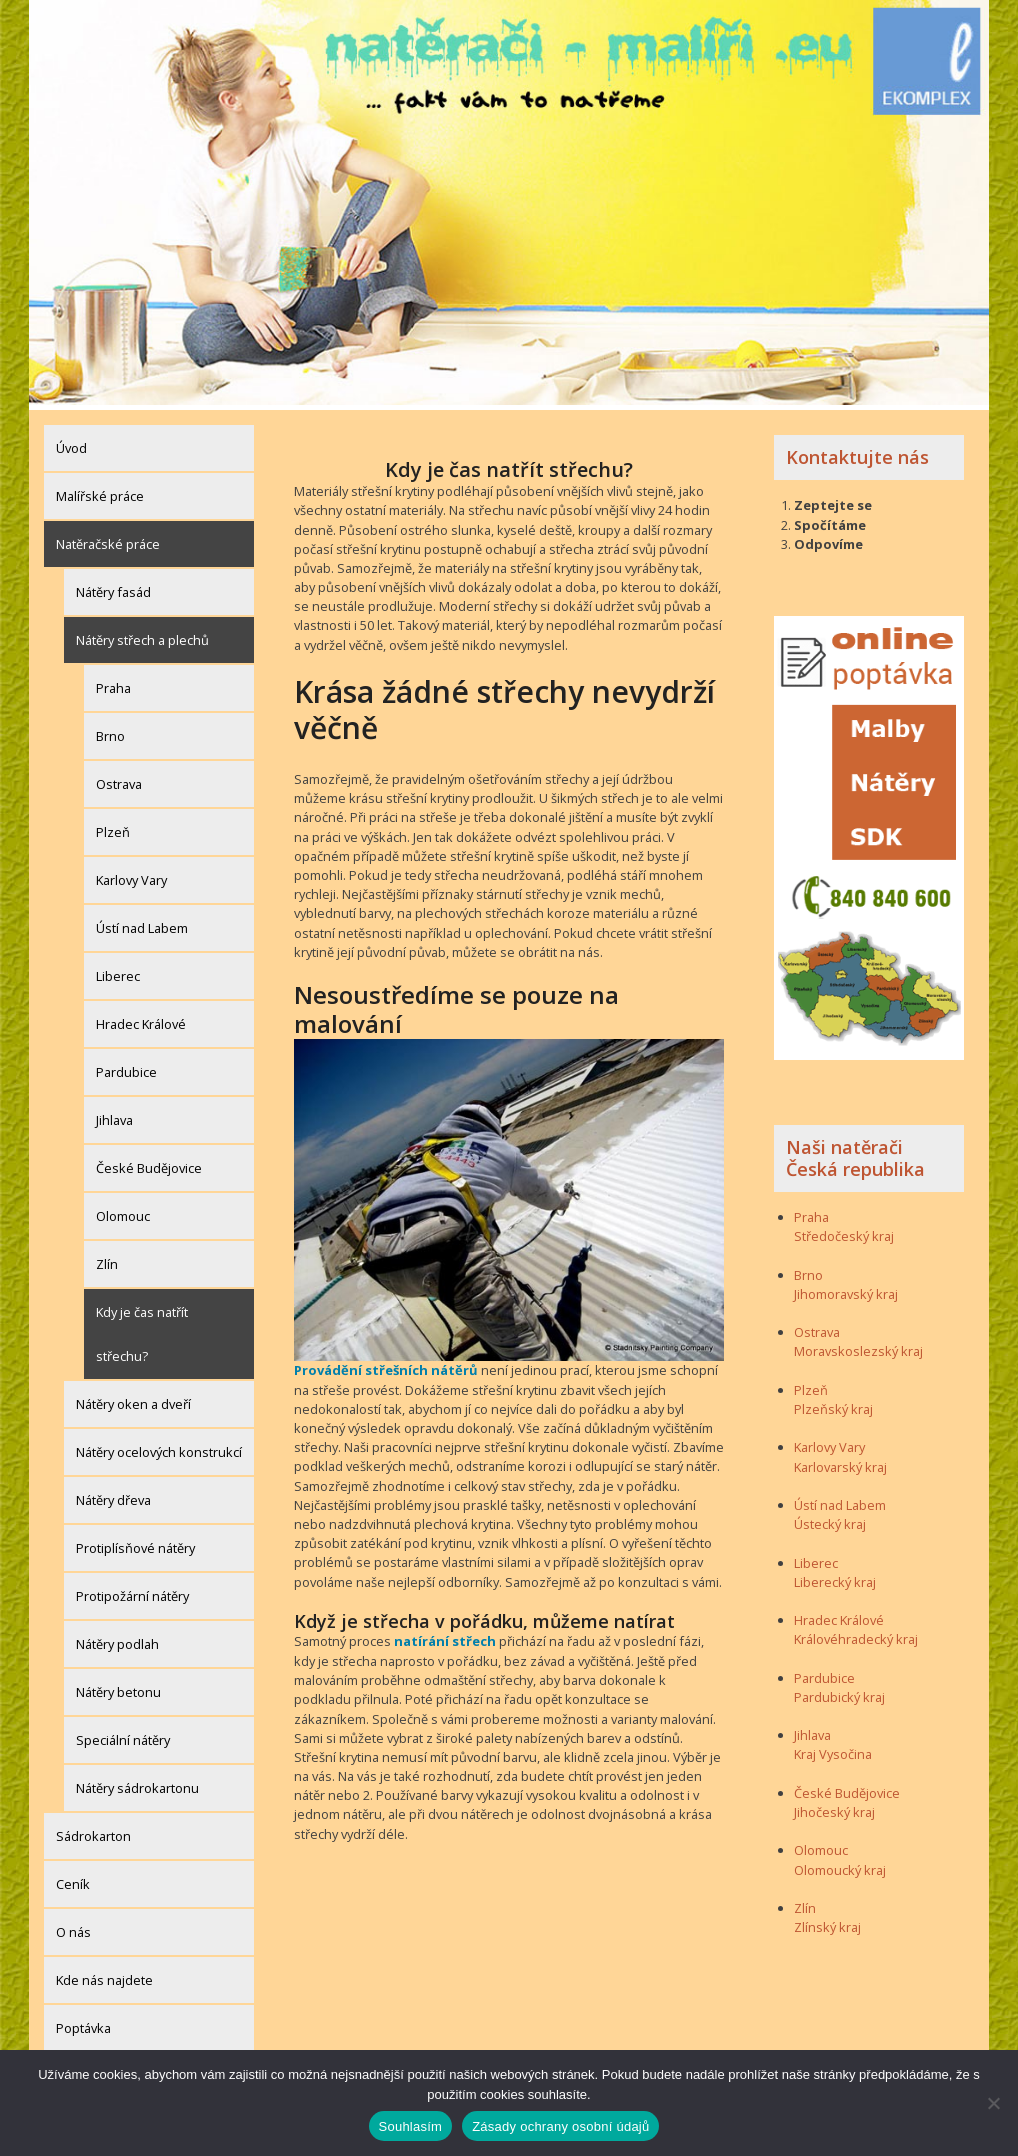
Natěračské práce (108, 539)
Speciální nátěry (123, 1735)
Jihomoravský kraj (846, 1289)
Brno (110, 731)
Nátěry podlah (117, 1639)
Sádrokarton (93, 1831)
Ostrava (119, 779)
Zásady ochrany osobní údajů (560, 2126)
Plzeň (113, 827)
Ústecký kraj (830, 1520)
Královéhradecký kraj (856, 1635)
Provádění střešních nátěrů (383, 1366)
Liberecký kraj (835, 1577)
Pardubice (126, 1067)
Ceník (73, 1879)
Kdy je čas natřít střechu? (142, 1329)
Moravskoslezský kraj (858, 1347)
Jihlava (114, 1115)
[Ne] (993, 2103)
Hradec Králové (141, 1019)
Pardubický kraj (839, 1692)
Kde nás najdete (104, 1975)
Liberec (118, 971)
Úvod (71, 443)
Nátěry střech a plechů (142, 635)
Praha (113, 683)
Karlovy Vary (131, 875)
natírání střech (443, 1637)
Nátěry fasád (113, 587)
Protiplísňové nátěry (135, 1543)
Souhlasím (411, 2126)
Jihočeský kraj (834, 1807)
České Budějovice (149, 1163)
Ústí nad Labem (142, 923)
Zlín (107, 1259)
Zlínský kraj (827, 1923)
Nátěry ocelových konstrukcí (159, 1447)
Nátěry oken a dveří (133, 1399)
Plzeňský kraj (833, 1404)
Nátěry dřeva (113, 1495)
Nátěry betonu (118, 1687)
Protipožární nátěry (132, 1591)
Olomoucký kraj (840, 1865)
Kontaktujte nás (857, 452)
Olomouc (123, 1211)
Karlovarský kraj (840, 1462)
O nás (73, 1927)
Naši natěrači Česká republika (855, 1153)
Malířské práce (100, 491)
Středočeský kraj (844, 1232)
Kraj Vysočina (833, 1750)
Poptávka (83, 2023)
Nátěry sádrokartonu (137, 1783)
